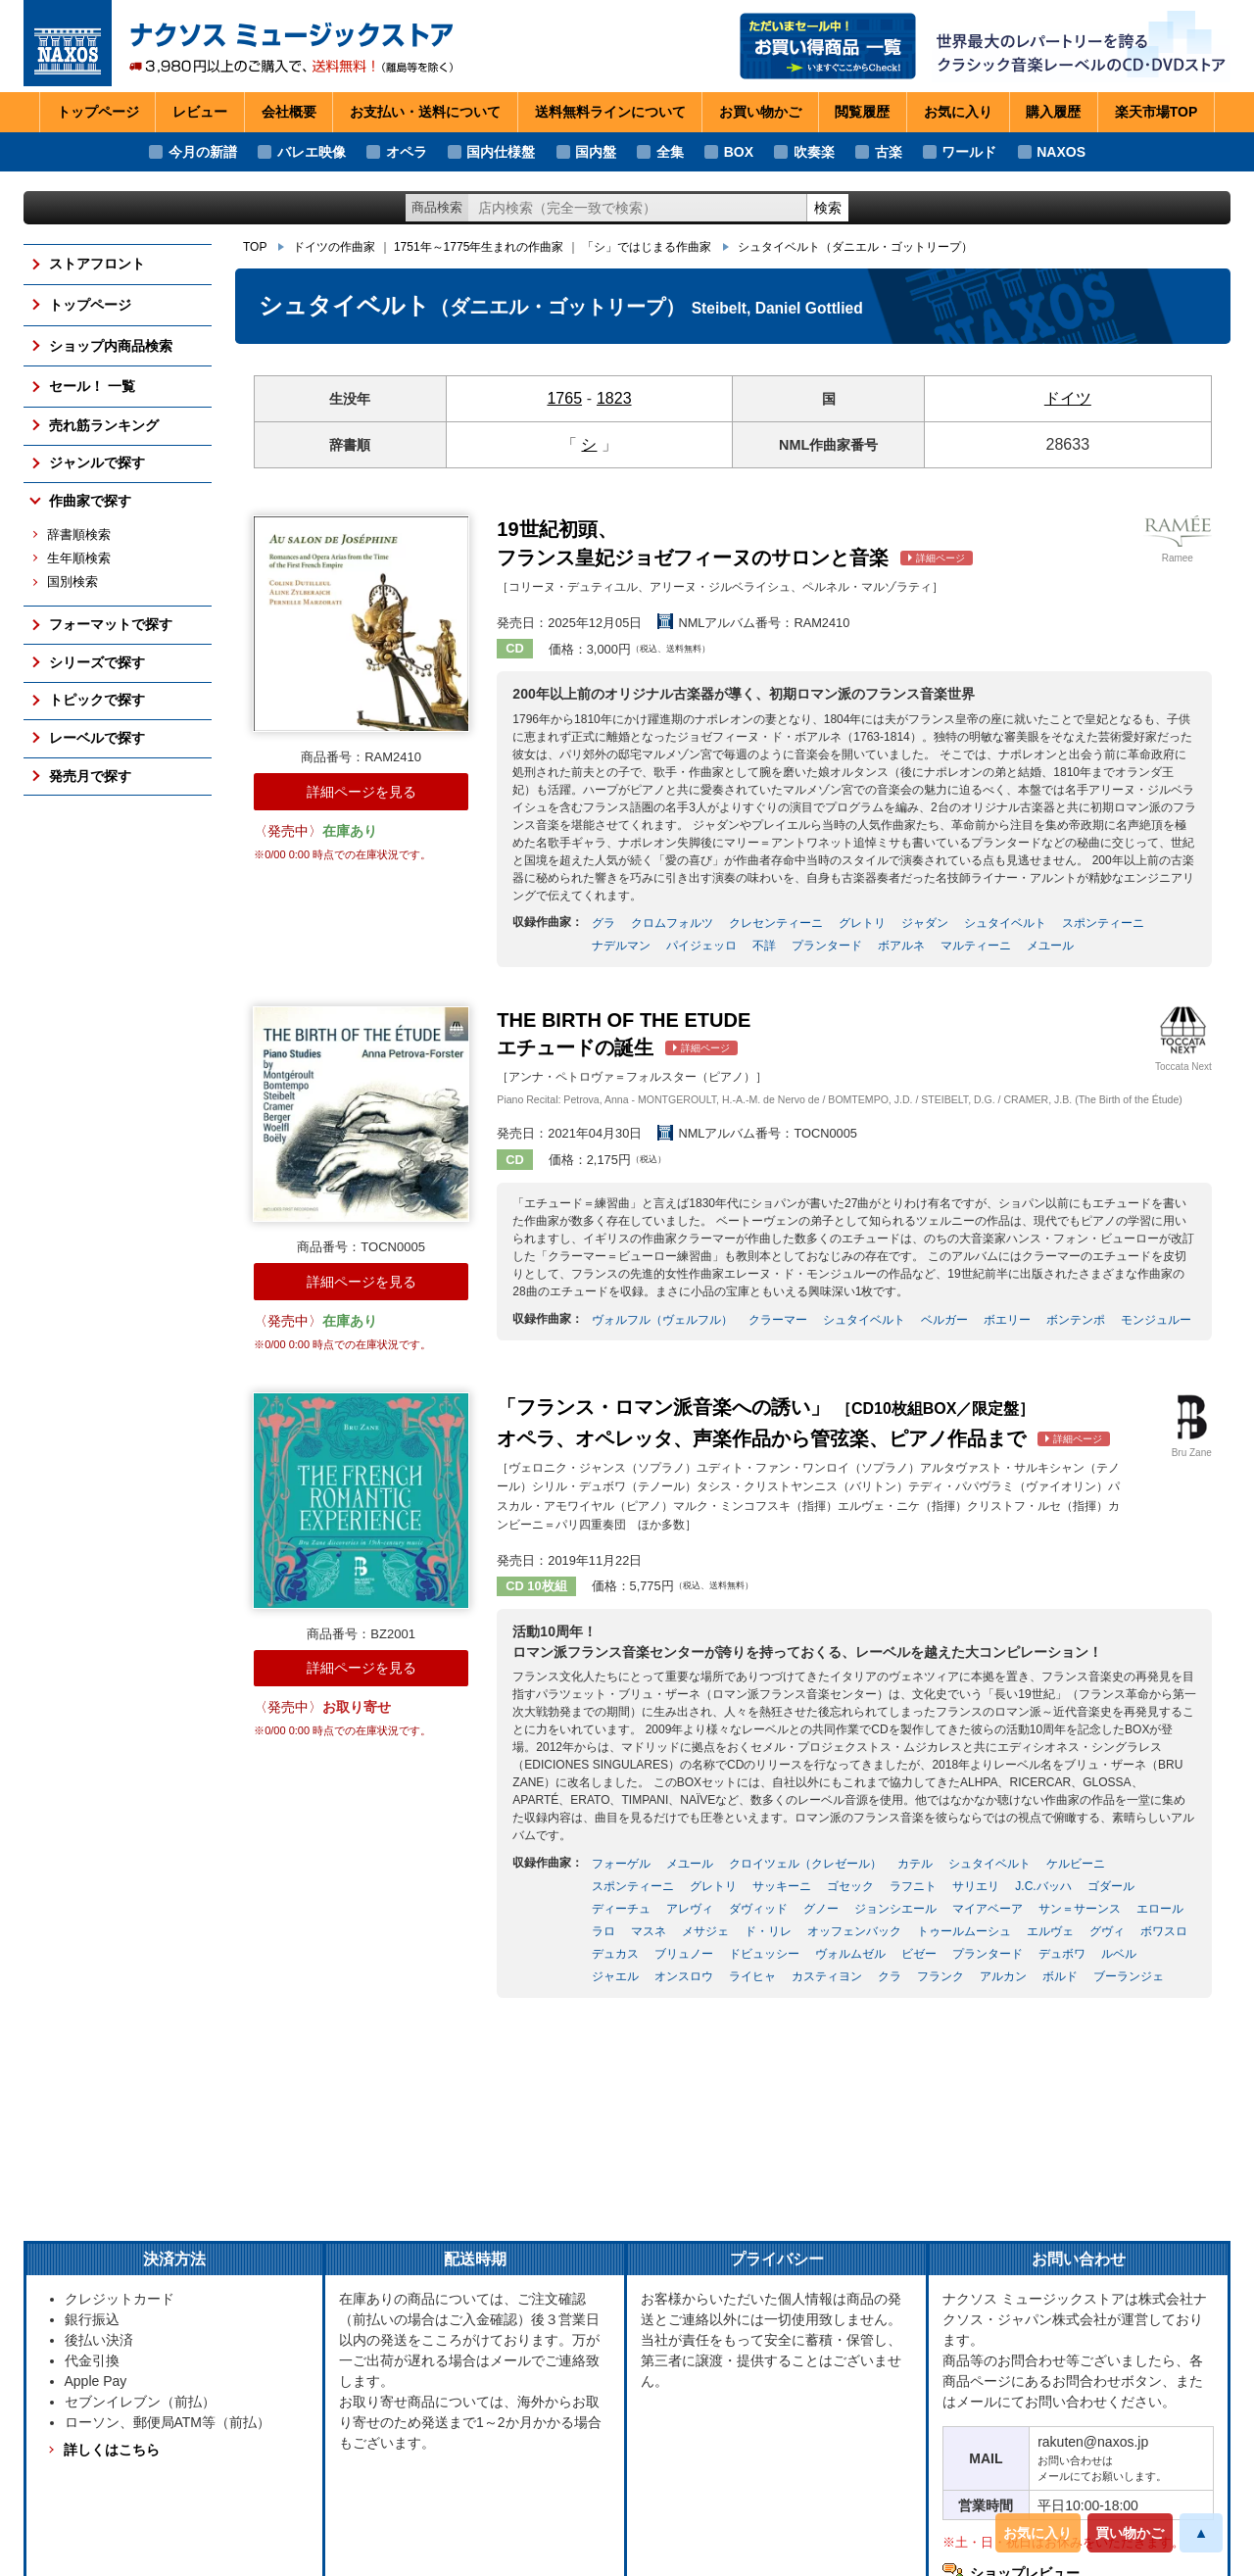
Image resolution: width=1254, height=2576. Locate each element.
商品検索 (436, 207)
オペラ (406, 152)
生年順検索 (79, 558)
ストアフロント (97, 263)
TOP (254, 247)
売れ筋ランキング (104, 425)
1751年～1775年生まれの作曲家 (478, 247)
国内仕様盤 (500, 152)
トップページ (98, 112)
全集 (670, 152)
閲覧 (862, 112)
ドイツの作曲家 (334, 247)
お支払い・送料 (425, 112)
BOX (738, 152)
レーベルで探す (97, 738)
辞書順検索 (79, 535)
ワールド (968, 152)
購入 (1053, 112)
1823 (614, 398)
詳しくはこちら (112, 2449)
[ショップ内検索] (637, 208)
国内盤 (595, 152)
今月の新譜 (203, 152)
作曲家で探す (90, 501)
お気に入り (1037, 2533)
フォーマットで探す (110, 624)
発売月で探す (90, 776)
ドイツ (1067, 398)
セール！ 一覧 (92, 386)
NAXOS (1061, 152)
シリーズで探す (97, 662)
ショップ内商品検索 (110, 346)
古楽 (888, 152)
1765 (564, 398)
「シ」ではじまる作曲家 (646, 247)
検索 (828, 208)
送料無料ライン (610, 112)
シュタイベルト (855, 247)
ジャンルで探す (97, 462)
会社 (289, 112)
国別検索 (72, 582)
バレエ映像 (311, 152)
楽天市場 (1156, 112)
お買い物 (760, 112)
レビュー (199, 112)
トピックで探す (97, 699)
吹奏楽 (814, 152)
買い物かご (1129, 2533)
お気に (958, 112)
